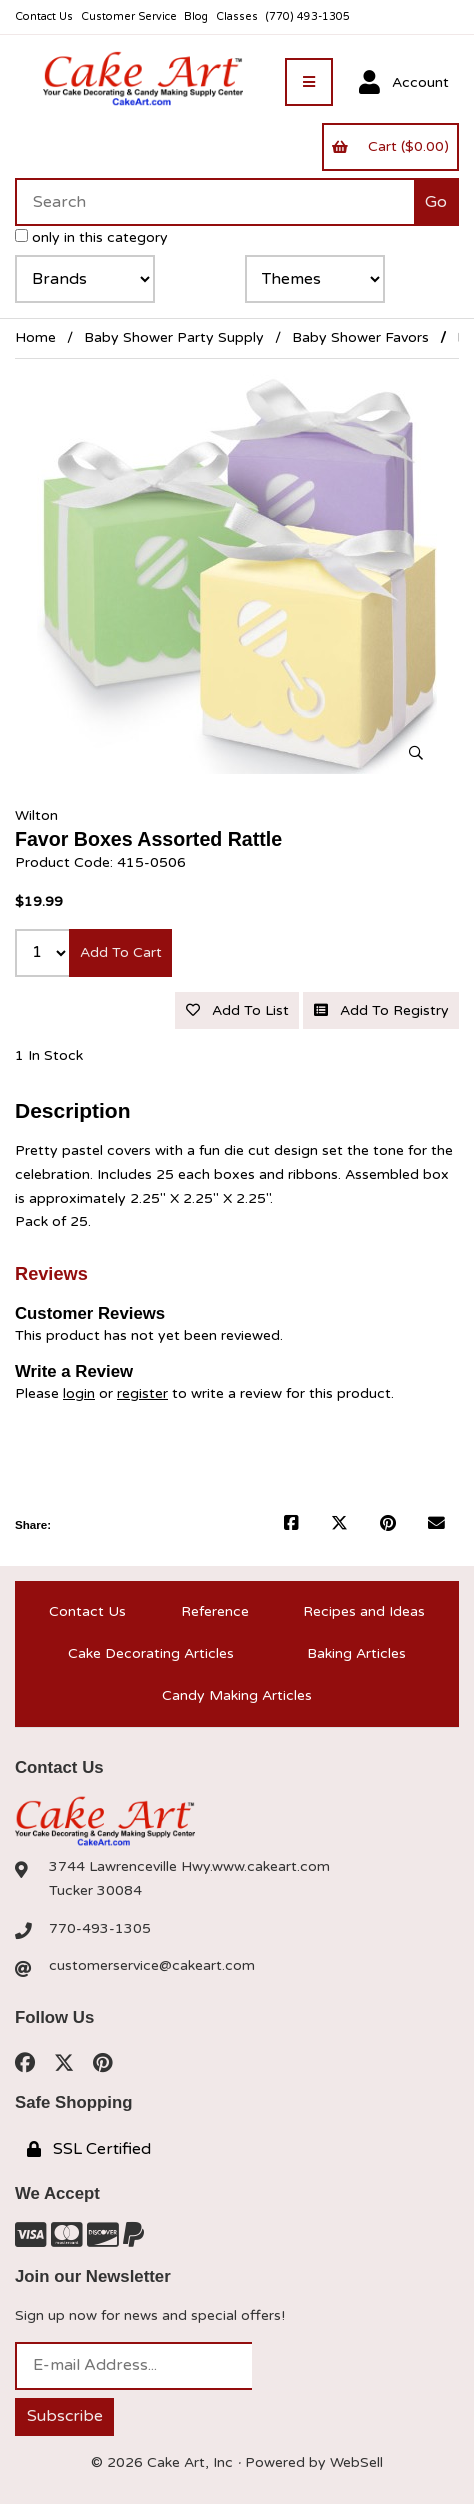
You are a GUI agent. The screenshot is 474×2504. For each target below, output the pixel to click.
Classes (237, 16)
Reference (215, 1611)
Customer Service (129, 16)
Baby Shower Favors (360, 337)
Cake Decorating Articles (151, 1653)
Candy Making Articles (237, 1695)
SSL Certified (89, 2149)
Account (404, 83)
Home (35, 337)
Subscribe (65, 2416)
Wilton (36, 815)
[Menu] (309, 82)
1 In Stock (49, 1055)
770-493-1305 (100, 1928)
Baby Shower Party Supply (174, 337)
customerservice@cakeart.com (152, 1965)
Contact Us (44, 16)
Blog (196, 16)
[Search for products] (214, 202)
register (142, 1393)
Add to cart (121, 952)
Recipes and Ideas (364, 1611)
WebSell (356, 2462)
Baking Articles (356, 1653)
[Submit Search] (436, 202)
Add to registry (381, 1010)
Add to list (237, 1010)
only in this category (91, 237)
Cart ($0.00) (390, 146)
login (79, 1393)
